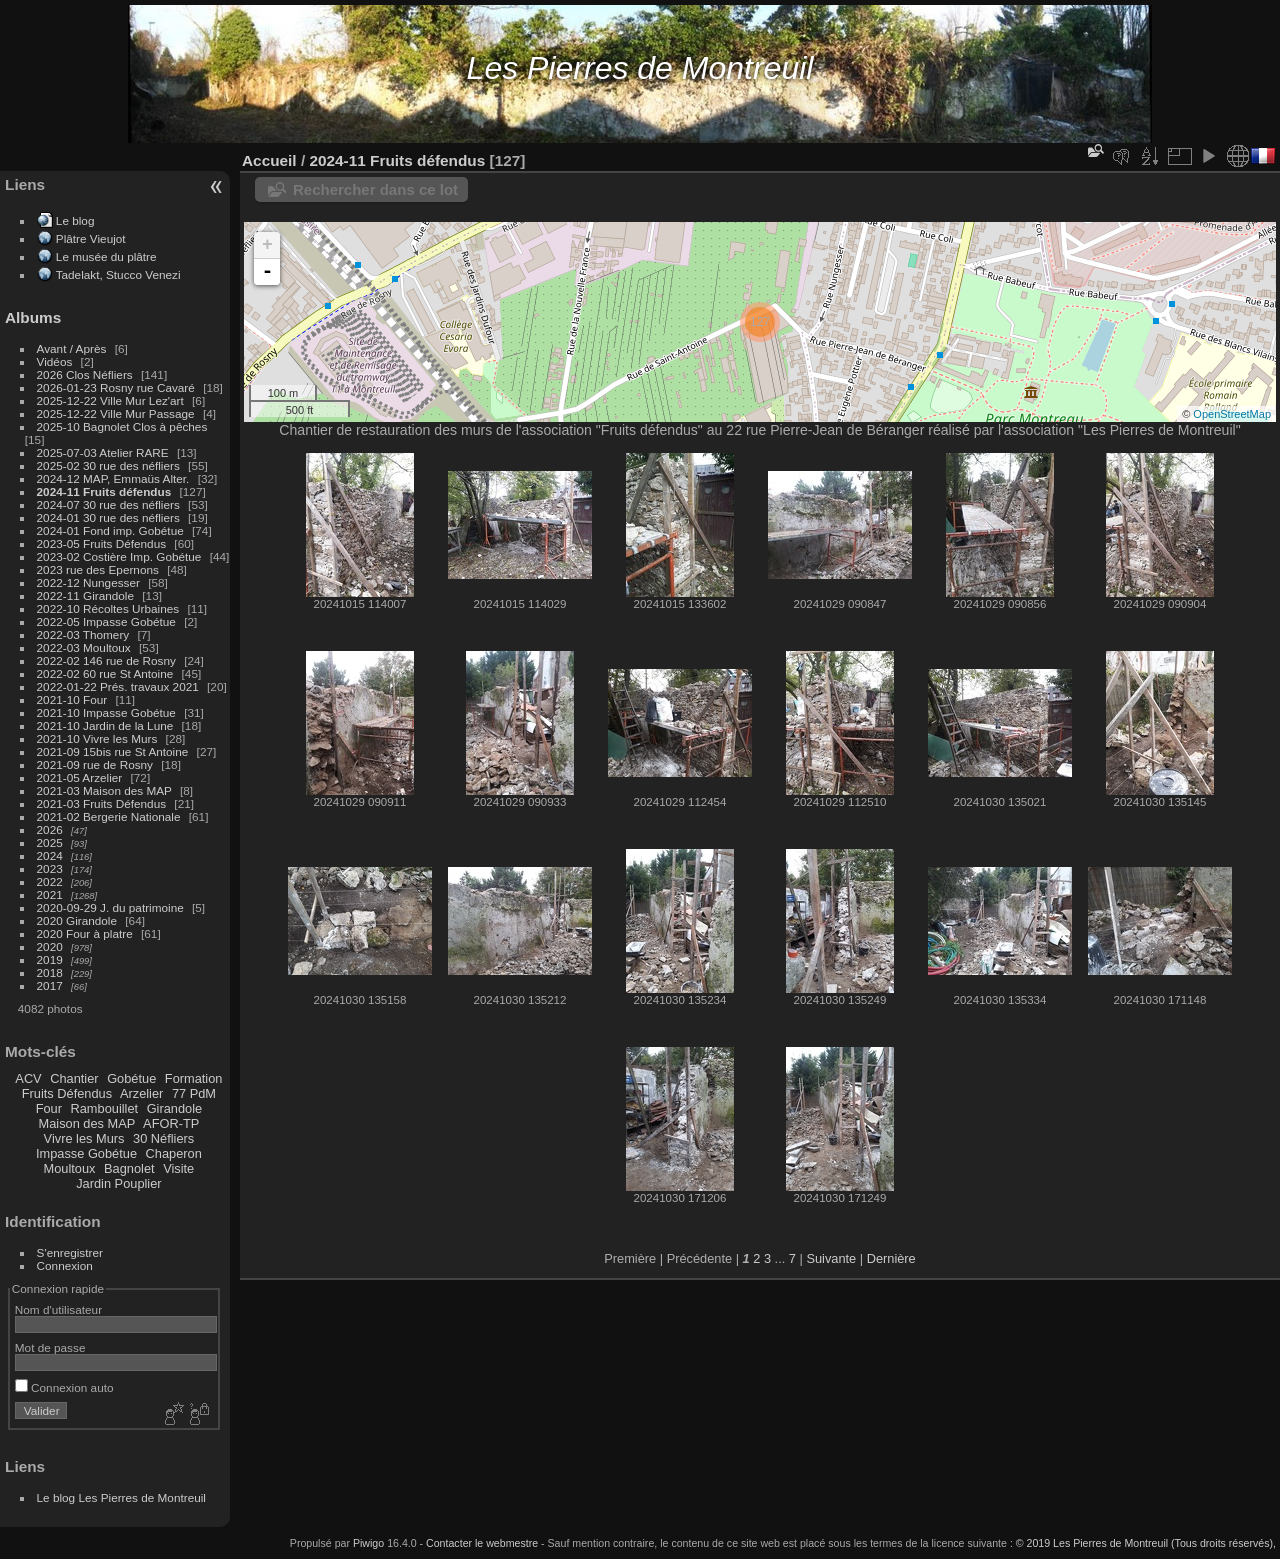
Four (49, 1108)
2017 (50, 985)
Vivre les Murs (84, 1138)
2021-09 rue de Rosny (95, 764)
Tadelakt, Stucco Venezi (118, 274)
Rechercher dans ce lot (375, 189)
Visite (178, 1168)
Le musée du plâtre (106, 256)
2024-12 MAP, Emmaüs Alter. (113, 478)
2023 (50, 868)
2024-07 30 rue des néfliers (108, 504)
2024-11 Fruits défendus (104, 491)
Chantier (74, 1078)
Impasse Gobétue (86, 1153)
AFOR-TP (171, 1123)
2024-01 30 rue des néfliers (110, 517)
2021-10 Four (72, 699)
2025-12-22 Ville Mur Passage (116, 413)
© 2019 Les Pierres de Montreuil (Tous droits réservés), (1146, 1543)
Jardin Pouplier (118, 1183)
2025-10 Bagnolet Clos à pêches (122, 426)
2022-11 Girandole (85, 595)
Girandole (175, 1108)
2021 (50, 894)
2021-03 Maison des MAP (104, 790)
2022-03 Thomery (83, 634)
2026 (50, 829)
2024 (50, 855)
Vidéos (55, 361)
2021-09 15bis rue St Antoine (113, 751)
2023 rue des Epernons (98, 569)
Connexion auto (64, 1387)
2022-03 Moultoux (84, 647)
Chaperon (174, 1153)
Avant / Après (72, 348)
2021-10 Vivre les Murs (97, 738)
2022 (50, 881)
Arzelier (141, 1093)
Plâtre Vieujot (91, 238)
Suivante (831, 1258)
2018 (50, 972)
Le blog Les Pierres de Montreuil (121, 1497)
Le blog (75, 220)
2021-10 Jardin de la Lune (105, 725)
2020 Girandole (77, 920)
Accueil (269, 160)
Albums (33, 317)
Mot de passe (50, 1347)
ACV (28, 1078)
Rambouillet (105, 1108)
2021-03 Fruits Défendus (102, 803)
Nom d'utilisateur (58, 1309)
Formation (194, 1078)
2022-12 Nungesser (88, 582)
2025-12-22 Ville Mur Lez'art (110, 400)
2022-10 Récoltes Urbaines (108, 608)
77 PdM (194, 1093)
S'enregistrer (70, 1252)
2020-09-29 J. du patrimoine (110, 907)
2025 (50, 842)
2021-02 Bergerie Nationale (109, 816)
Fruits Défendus (67, 1093)
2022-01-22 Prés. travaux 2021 (118, 686)
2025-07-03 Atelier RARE (103, 452)
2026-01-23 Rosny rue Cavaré (116, 387)
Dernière (891, 1258)
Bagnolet (129, 1168)
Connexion (65, 1265)
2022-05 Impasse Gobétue (106, 621)
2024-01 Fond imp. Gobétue (110, 530)
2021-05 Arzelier (80, 777)
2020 (50, 946)
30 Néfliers (163, 1138)
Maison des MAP (87, 1123)
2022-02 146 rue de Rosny (106, 660)
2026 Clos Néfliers (85, 374)
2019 (50, 959)
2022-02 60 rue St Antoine (105, 673)
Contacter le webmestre (482, 1543)
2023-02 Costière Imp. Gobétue (119, 556)
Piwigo (368, 1543)
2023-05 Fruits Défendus (102, 543)
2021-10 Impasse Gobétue (106, 712)
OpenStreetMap (1232, 414)
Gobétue (131, 1078)
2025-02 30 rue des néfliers (108, 465)
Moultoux (70, 1168)
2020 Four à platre (85, 933)
